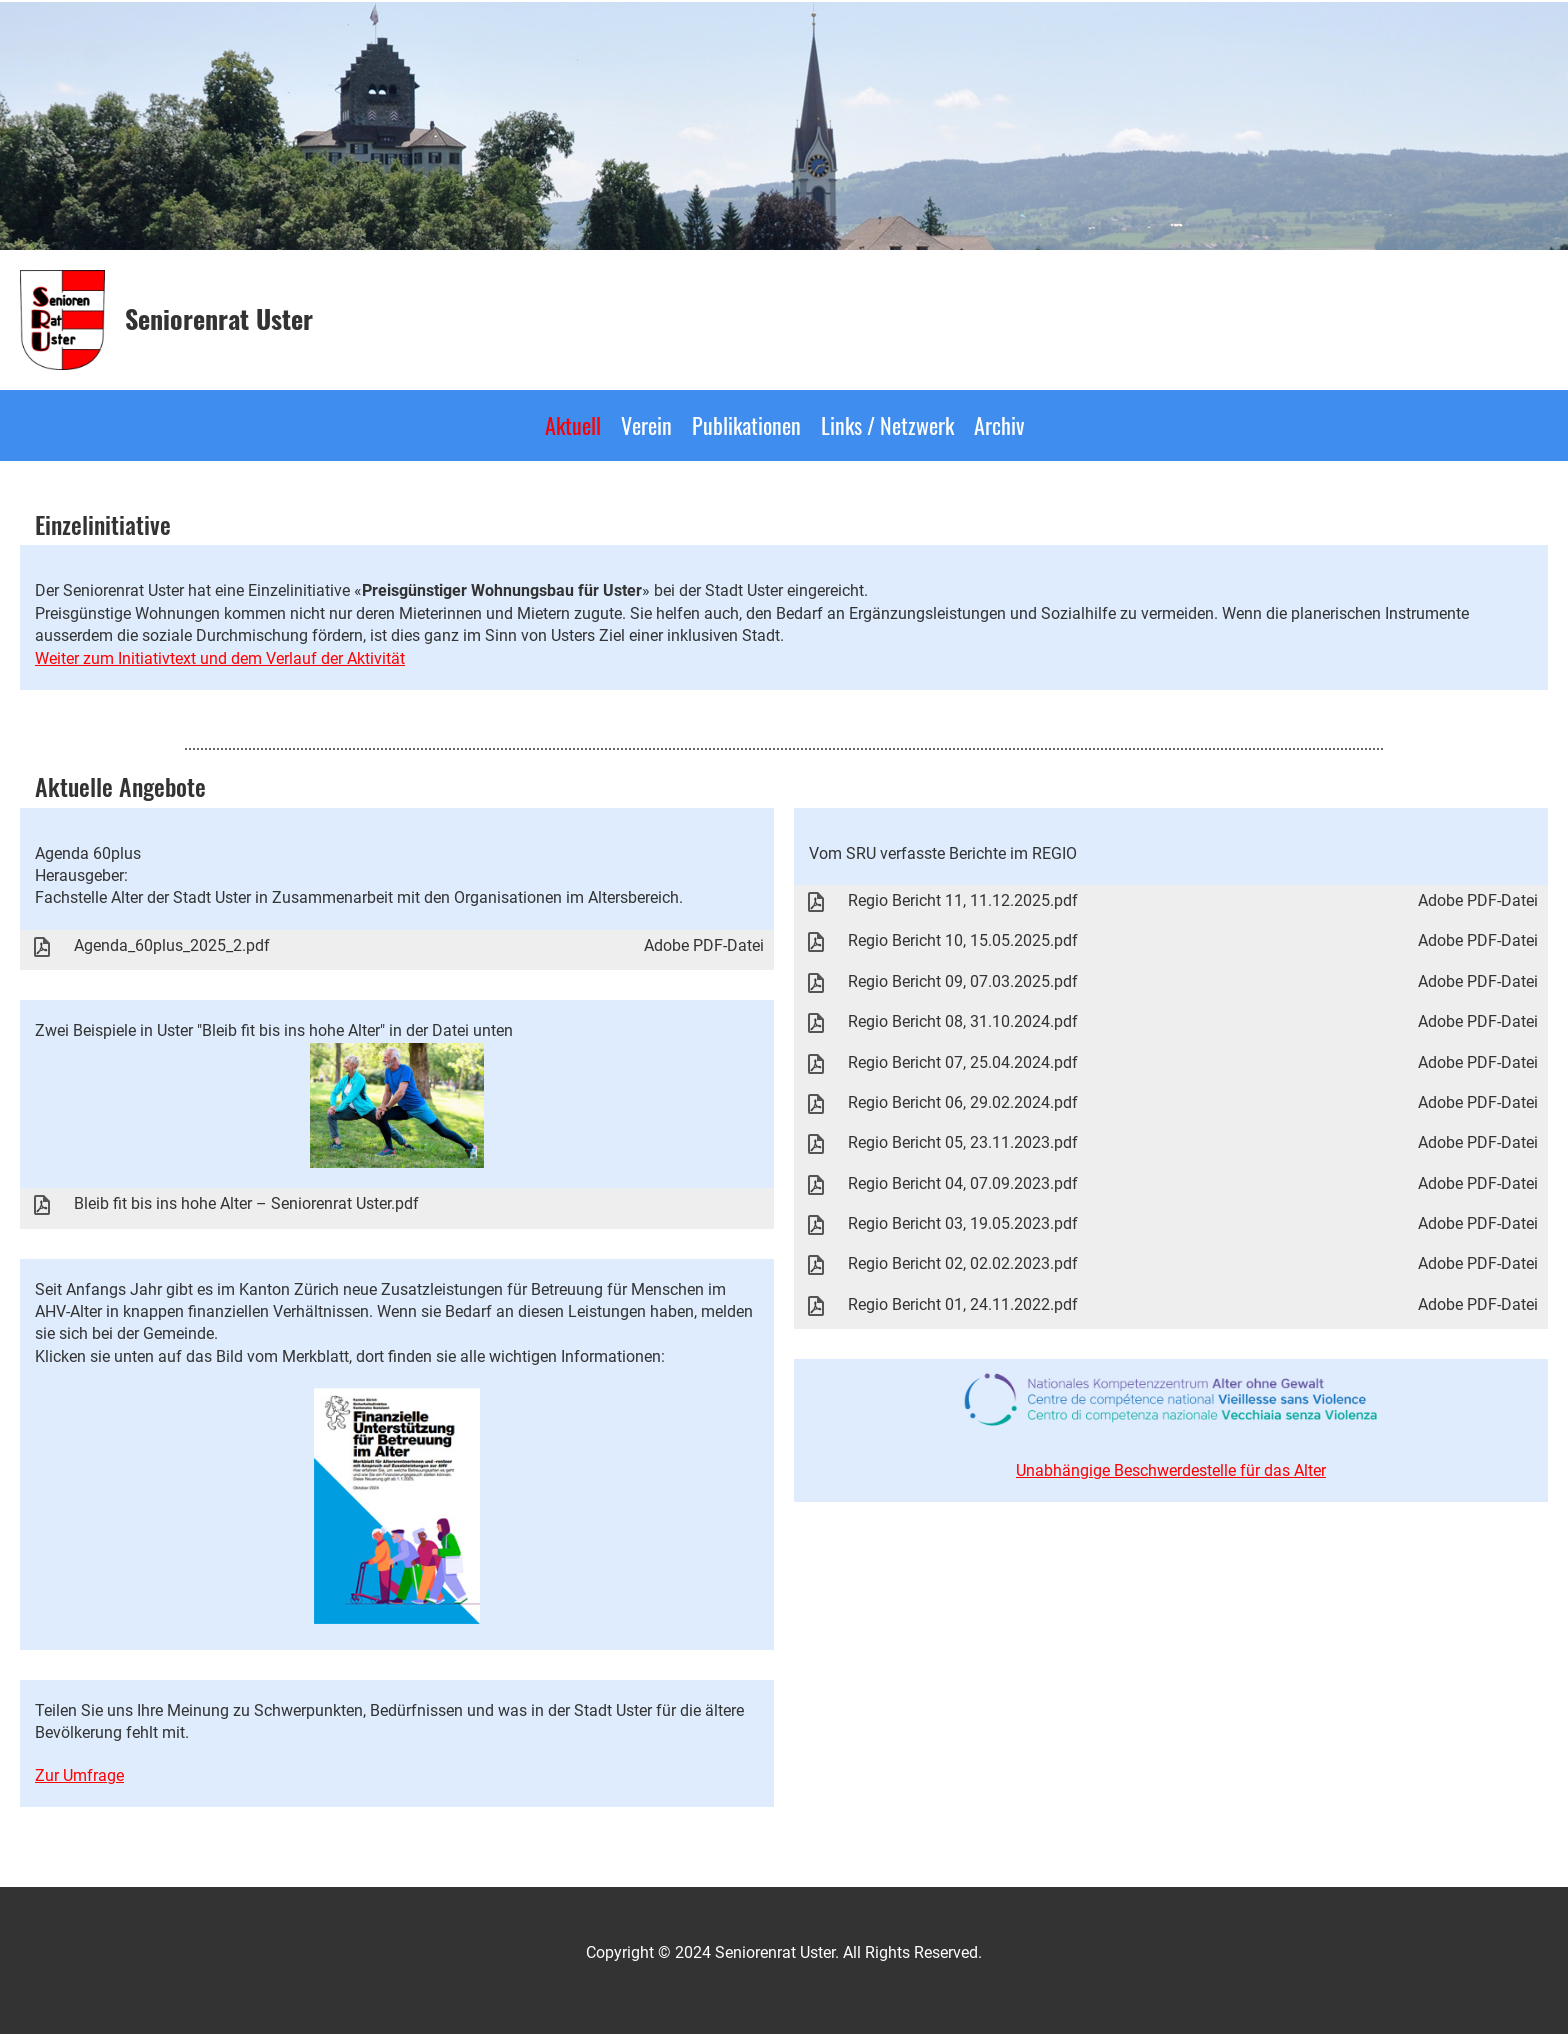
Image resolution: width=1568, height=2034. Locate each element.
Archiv (999, 425)
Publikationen (746, 425)
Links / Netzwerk (887, 425)
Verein (646, 425)
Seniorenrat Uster (219, 319)
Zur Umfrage (79, 1775)
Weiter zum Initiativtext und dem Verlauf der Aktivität (220, 658)
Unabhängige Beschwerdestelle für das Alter (1171, 1470)
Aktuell (573, 425)
